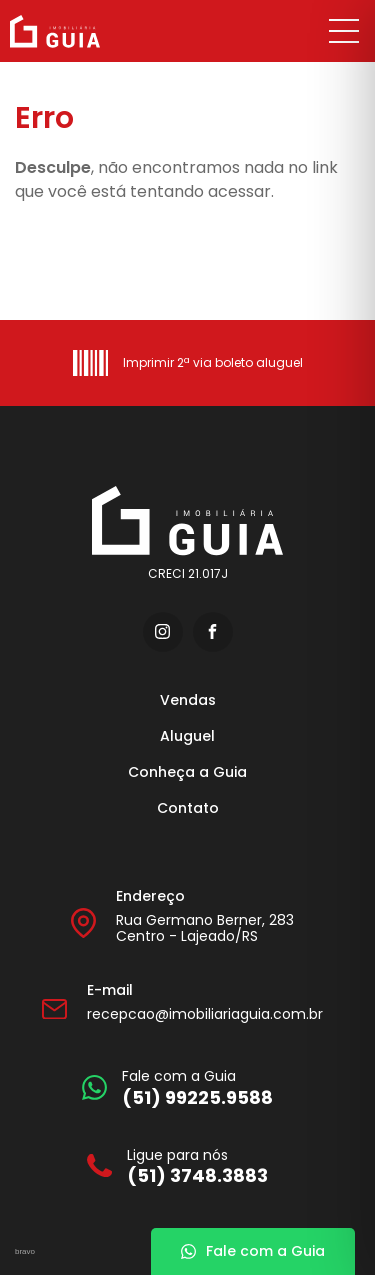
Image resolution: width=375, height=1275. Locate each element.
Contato (188, 808)
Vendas (188, 700)
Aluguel (187, 736)
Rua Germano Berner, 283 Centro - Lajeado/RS (205, 928)
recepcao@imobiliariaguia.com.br (205, 1014)
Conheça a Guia (187, 772)
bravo (25, 1251)
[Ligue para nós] (177, 1166)
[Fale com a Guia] (177, 1087)
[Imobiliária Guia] (78, 31)
